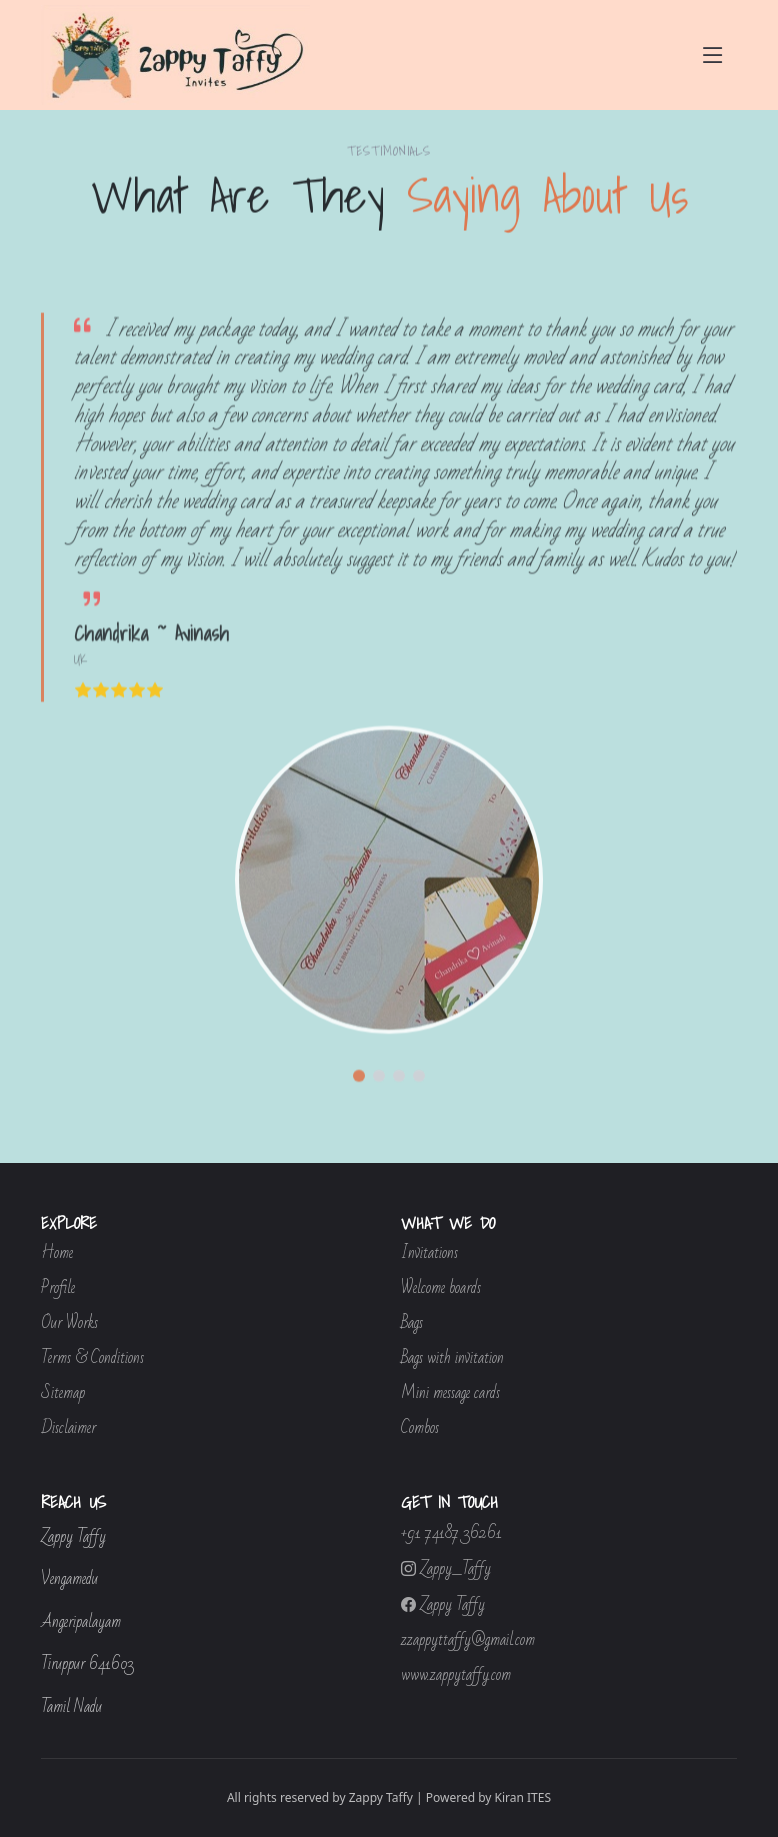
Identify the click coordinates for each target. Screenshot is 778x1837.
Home (57, 1253)
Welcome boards (441, 1288)
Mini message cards (450, 1393)
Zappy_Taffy (446, 1569)
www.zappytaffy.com (456, 1675)
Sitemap (63, 1393)
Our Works (69, 1323)
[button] (359, 1099)
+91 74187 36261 (451, 1533)
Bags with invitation (452, 1358)
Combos (420, 1428)
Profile (58, 1288)
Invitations (429, 1253)
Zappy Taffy (443, 1605)
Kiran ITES (523, 1797)
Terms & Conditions (92, 1358)
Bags (412, 1323)
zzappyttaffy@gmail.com (468, 1640)
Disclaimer (68, 1428)
